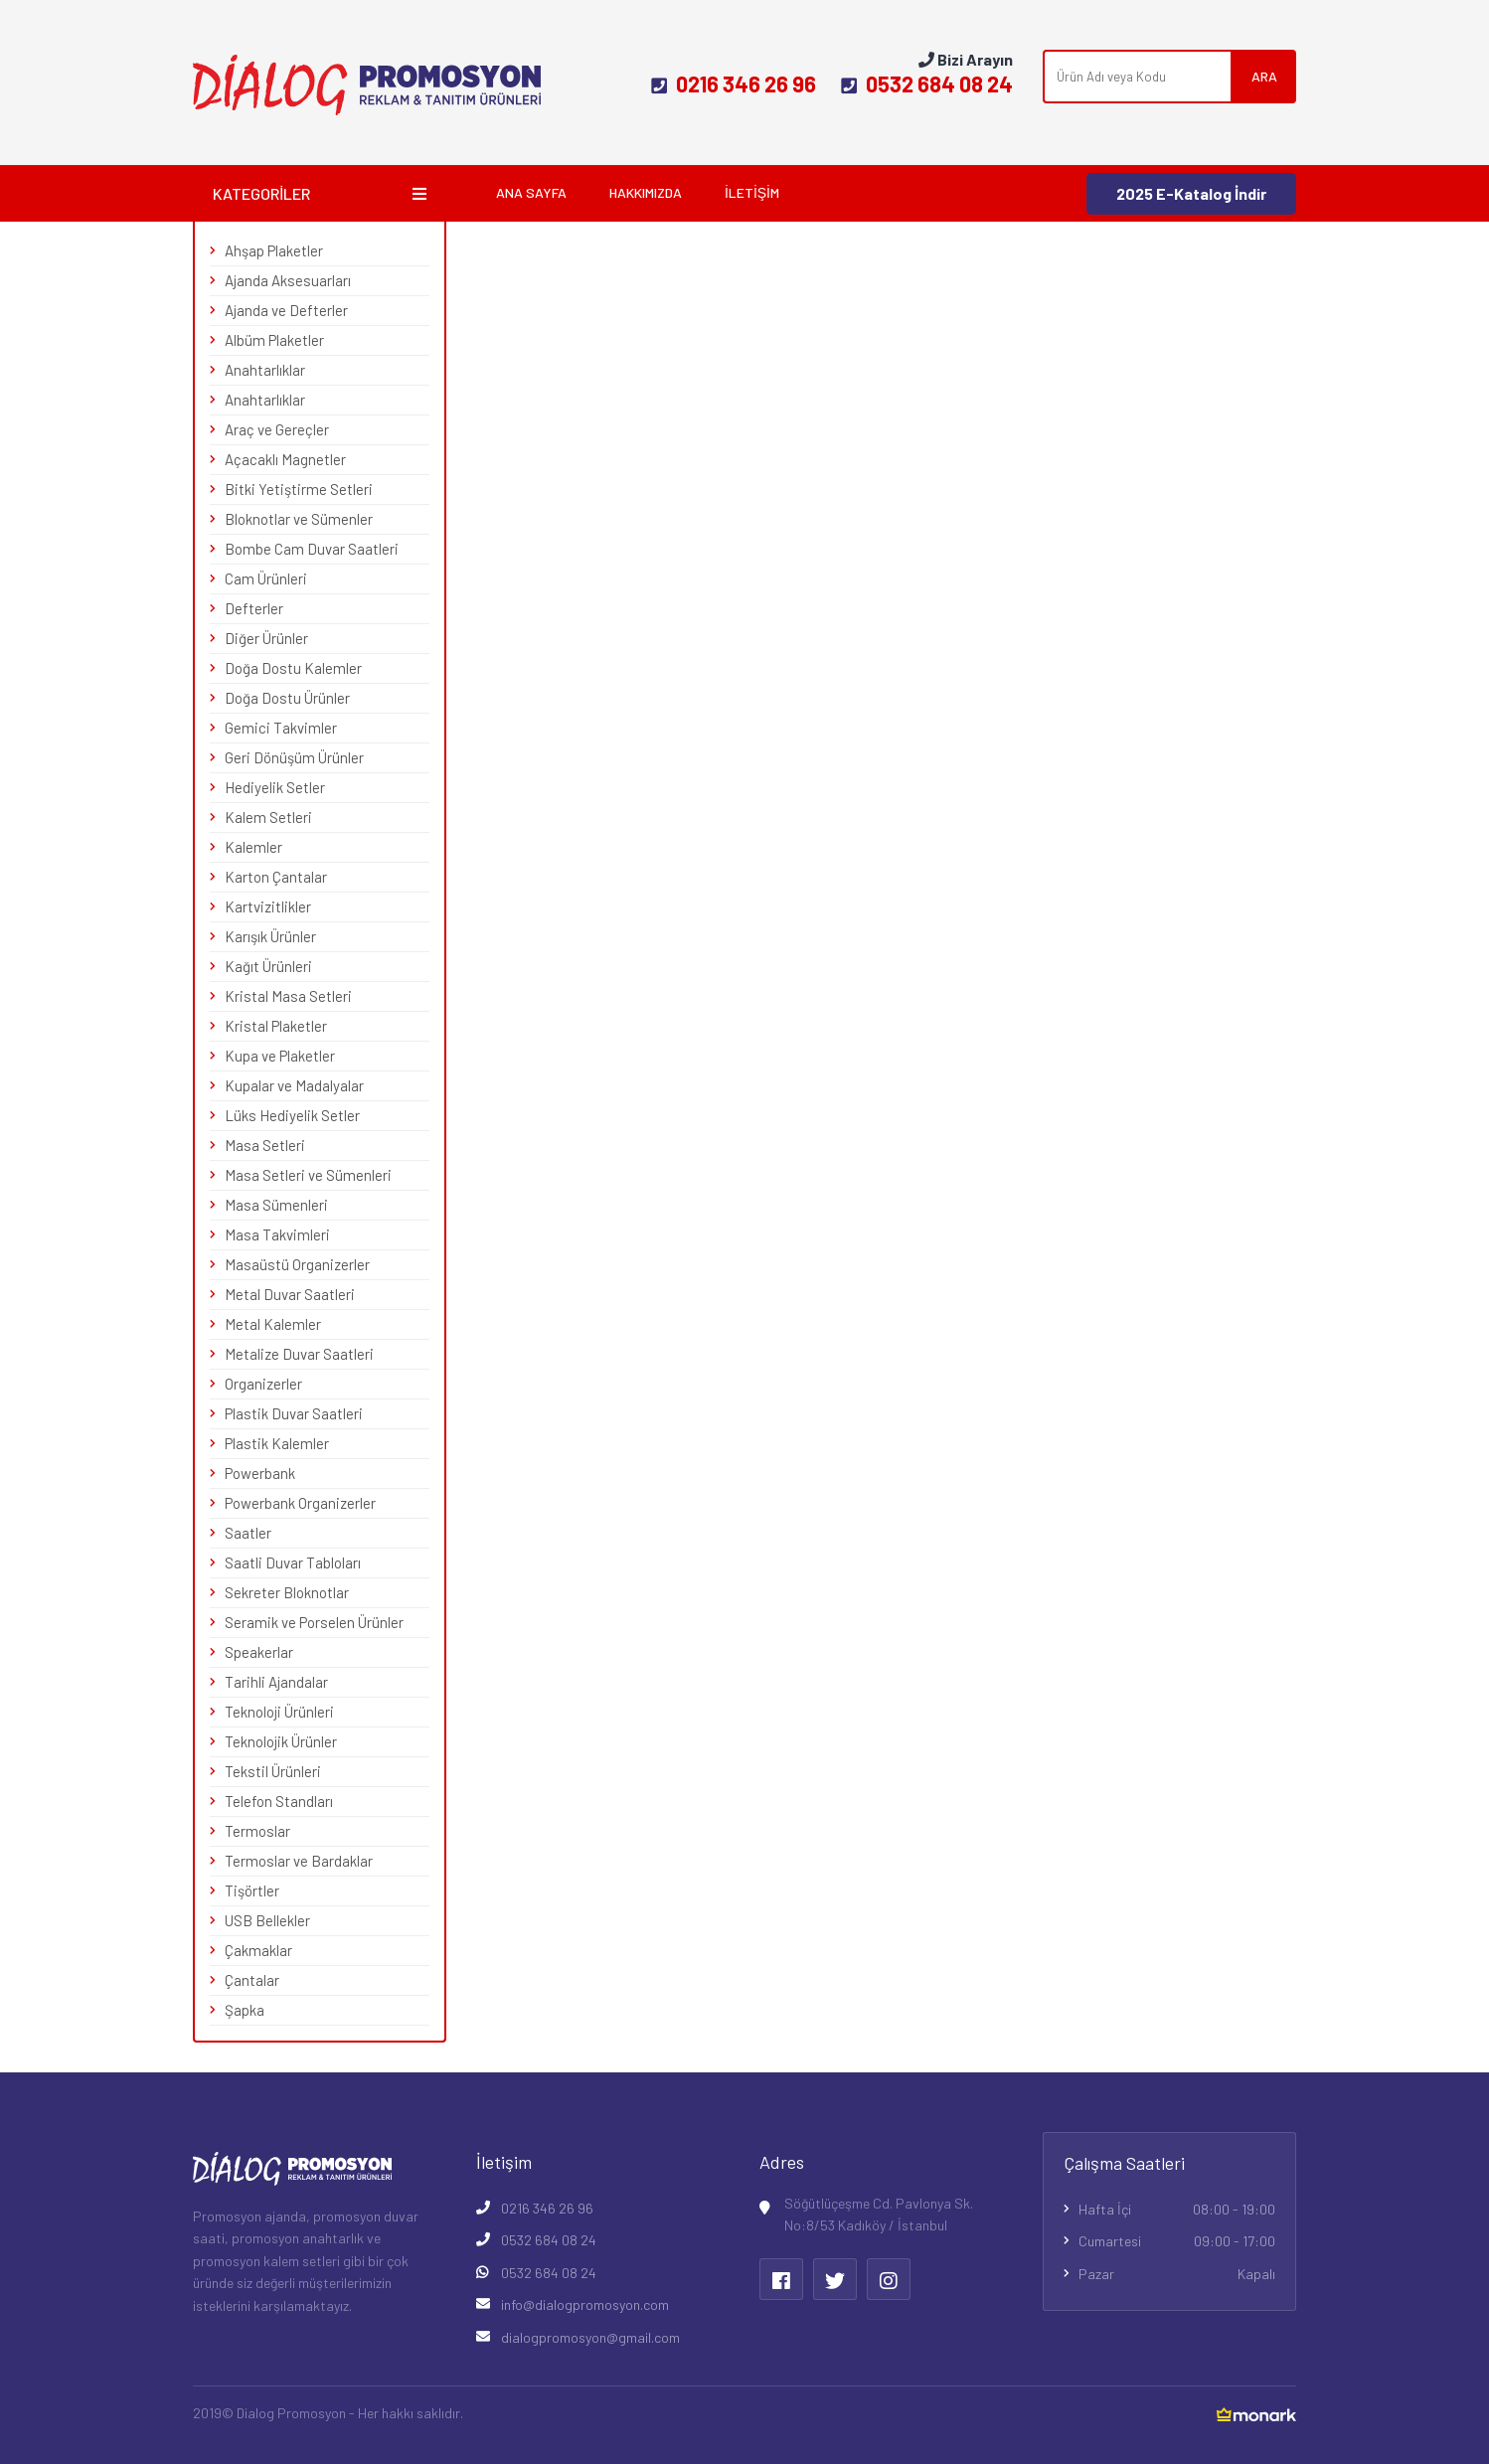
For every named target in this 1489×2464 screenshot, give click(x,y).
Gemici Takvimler (281, 728)
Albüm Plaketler (274, 340)
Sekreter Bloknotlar (287, 1592)
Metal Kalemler (273, 1324)
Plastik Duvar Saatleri (294, 1413)
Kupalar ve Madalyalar (294, 1085)
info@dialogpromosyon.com (585, 2304)
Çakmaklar (258, 1950)
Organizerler (263, 1384)
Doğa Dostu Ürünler (287, 698)
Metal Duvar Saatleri (290, 1294)
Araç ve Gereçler (277, 429)
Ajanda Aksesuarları (288, 280)
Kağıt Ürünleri (268, 966)
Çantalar (252, 1980)
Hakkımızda (645, 192)
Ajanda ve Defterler (286, 310)
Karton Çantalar (276, 877)
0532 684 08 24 (927, 83)
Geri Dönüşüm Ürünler (294, 757)
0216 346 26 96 (733, 83)
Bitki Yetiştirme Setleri (299, 489)
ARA (1264, 76)
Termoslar (257, 1831)
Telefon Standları (279, 1801)
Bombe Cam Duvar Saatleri (312, 549)
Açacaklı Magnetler (285, 459)
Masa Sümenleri (276, 1205)
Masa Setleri (265, 1145)
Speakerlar (259, 1652)
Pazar (1176, 2274)
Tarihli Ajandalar (276, 1682)
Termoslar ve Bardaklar (299, 1861)
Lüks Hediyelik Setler (292, 1115)
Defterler (254, 608)
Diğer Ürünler (266, 638)
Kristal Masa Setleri (288, 996)
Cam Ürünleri (266, 578)
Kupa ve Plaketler (280, 1056)
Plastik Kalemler (277, 1443)
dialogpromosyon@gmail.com (590, 2337)
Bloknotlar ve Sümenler (299, 519)
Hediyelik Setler (275, 787)
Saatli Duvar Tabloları (293, 1562)
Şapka (244, 2010)
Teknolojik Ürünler (281, 1741)
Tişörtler (252, 1890)
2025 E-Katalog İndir (1191, 193)
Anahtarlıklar (265, 370)
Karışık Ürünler (270, 936)
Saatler (248, 1533)
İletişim (752, 192)
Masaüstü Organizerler (297, 1264)
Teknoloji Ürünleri (279, 1712)
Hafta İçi (1176, 2209)
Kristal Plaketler (276, 1026)
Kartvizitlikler (268, 906)
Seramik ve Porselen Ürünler (314, 1622)
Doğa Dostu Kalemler (293, 668)
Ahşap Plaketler (274, 250)
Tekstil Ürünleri (273, 1771)
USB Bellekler (267, 1920)
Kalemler (253, 847)
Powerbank (260, 1473)
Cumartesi (1176, 2241)
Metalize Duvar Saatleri (299, 1354)
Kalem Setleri (268, 817)
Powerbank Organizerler (300, 1503)
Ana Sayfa (531, 192)
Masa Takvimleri (277, 1234)
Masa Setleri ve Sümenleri (308, 1175)
